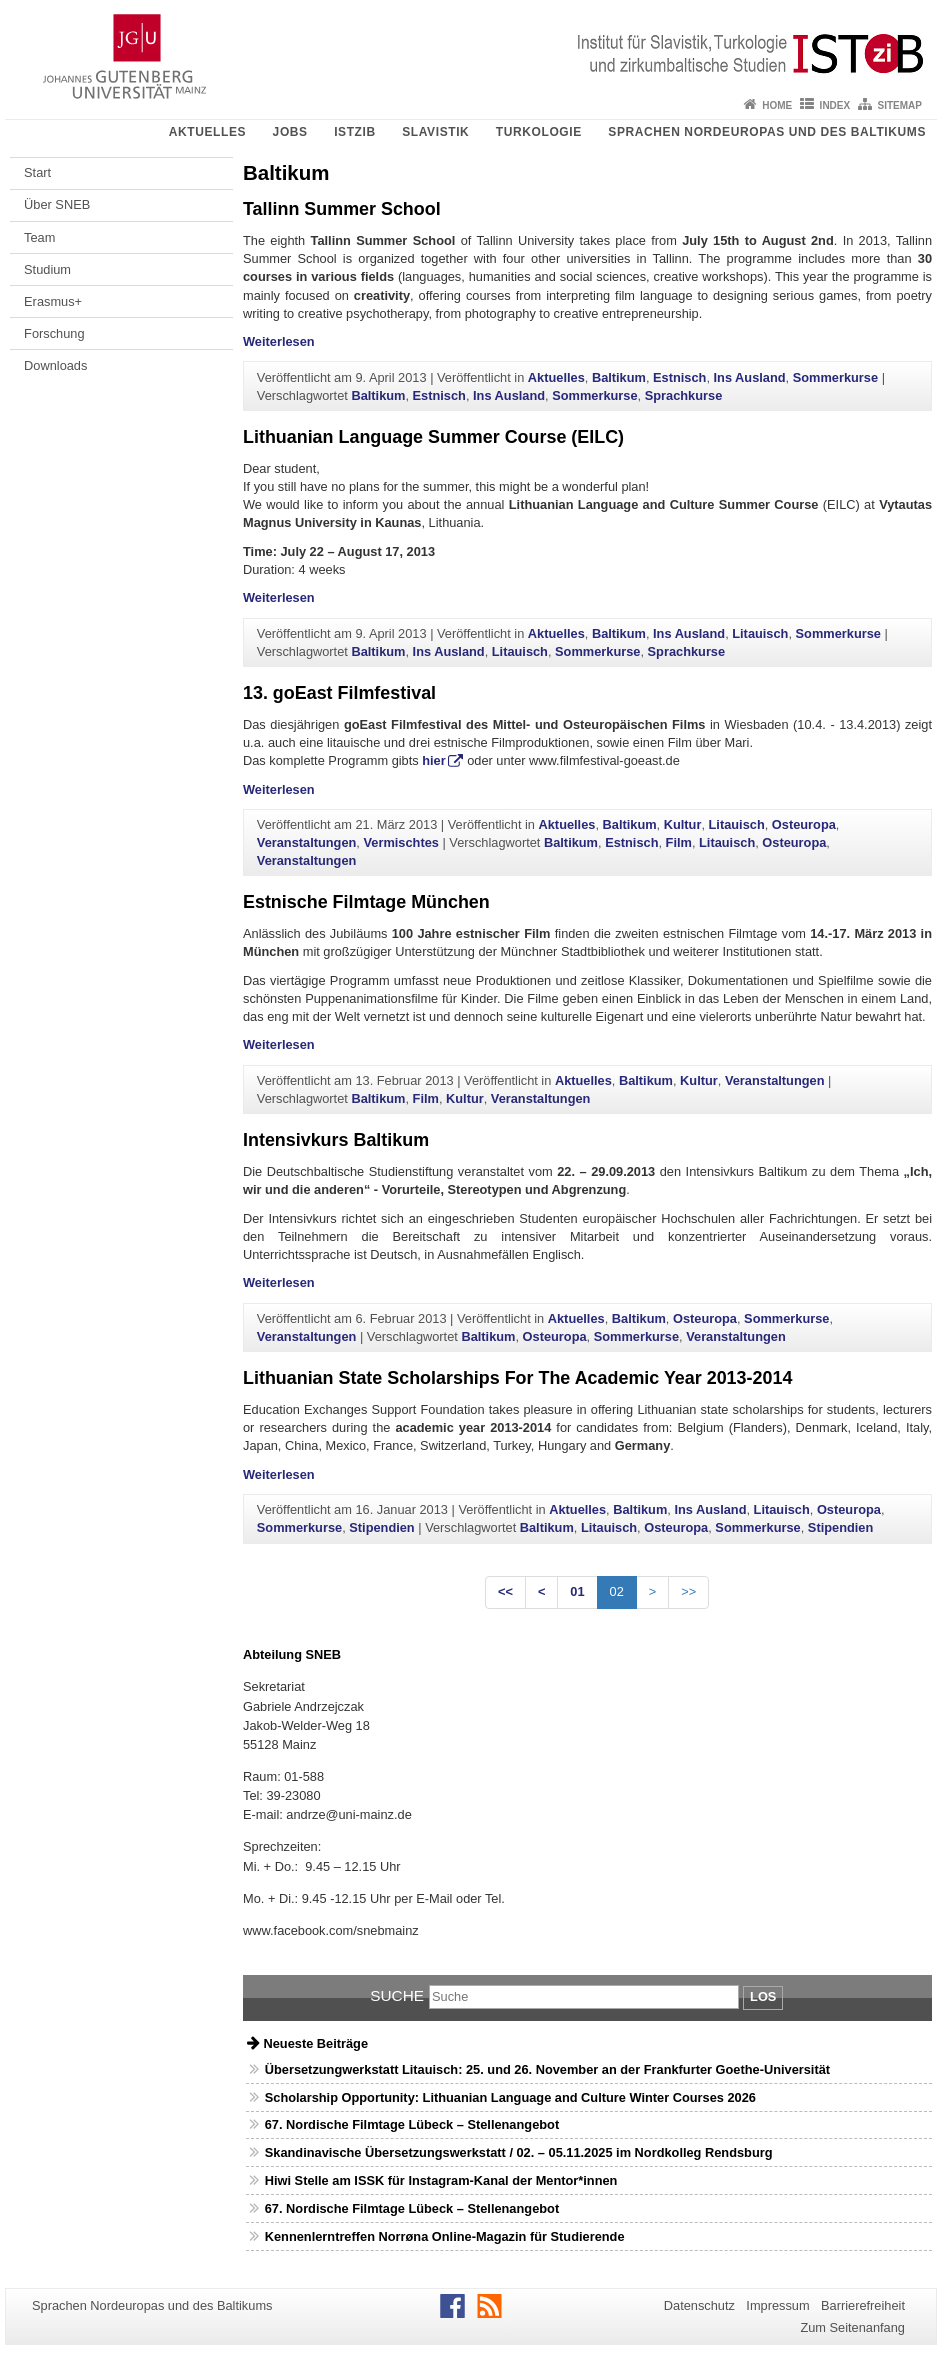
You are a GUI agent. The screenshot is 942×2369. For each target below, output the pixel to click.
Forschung (54, 333)
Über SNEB (57, 204)
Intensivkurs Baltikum (336, 1140)
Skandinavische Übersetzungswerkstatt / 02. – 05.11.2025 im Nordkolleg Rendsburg (519, 2152)
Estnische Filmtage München (366, 902)
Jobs (290, 132)
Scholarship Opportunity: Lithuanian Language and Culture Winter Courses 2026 (510, 2097)
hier (433, 760)
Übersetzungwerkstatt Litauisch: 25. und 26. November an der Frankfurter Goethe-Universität (547, 2069)
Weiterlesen (279, 341)
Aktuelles (207, 132)
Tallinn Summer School (342, 209)
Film (679, 842)
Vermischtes (400, 842)
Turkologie (539, 132)
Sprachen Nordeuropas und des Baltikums (767, 132)
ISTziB (355, 132)
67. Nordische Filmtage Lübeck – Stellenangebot (412, 2124)
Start (37, 172)
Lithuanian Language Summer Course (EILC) (433, 437)
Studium (47, 269)
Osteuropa (804, 824)
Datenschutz (699, 2305)
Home (777, 105)
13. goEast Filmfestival (339, 693)
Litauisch (760, 633)
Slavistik (435, 132)
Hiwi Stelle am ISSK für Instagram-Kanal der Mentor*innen (441, 2180)
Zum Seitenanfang (852, 2327)
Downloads (55, 365)
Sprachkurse (684, 395)
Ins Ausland (750, 377)
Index (835, 105)
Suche (397, 1995)
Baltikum (619, 377)
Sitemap (900, 105)
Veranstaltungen (307, 842)
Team (39, 237)
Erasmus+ (53, 301)
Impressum (777, 2305)
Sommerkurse (835, 377)
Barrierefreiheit (863, 2305)
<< (505, 1591)
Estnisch (679, 377)
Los (763, 1996)
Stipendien (381, 1527)
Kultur (683, 824)
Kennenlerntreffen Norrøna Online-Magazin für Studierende (445, 2236)
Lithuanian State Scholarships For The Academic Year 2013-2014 (517, 1378)
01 (577, 1591)
